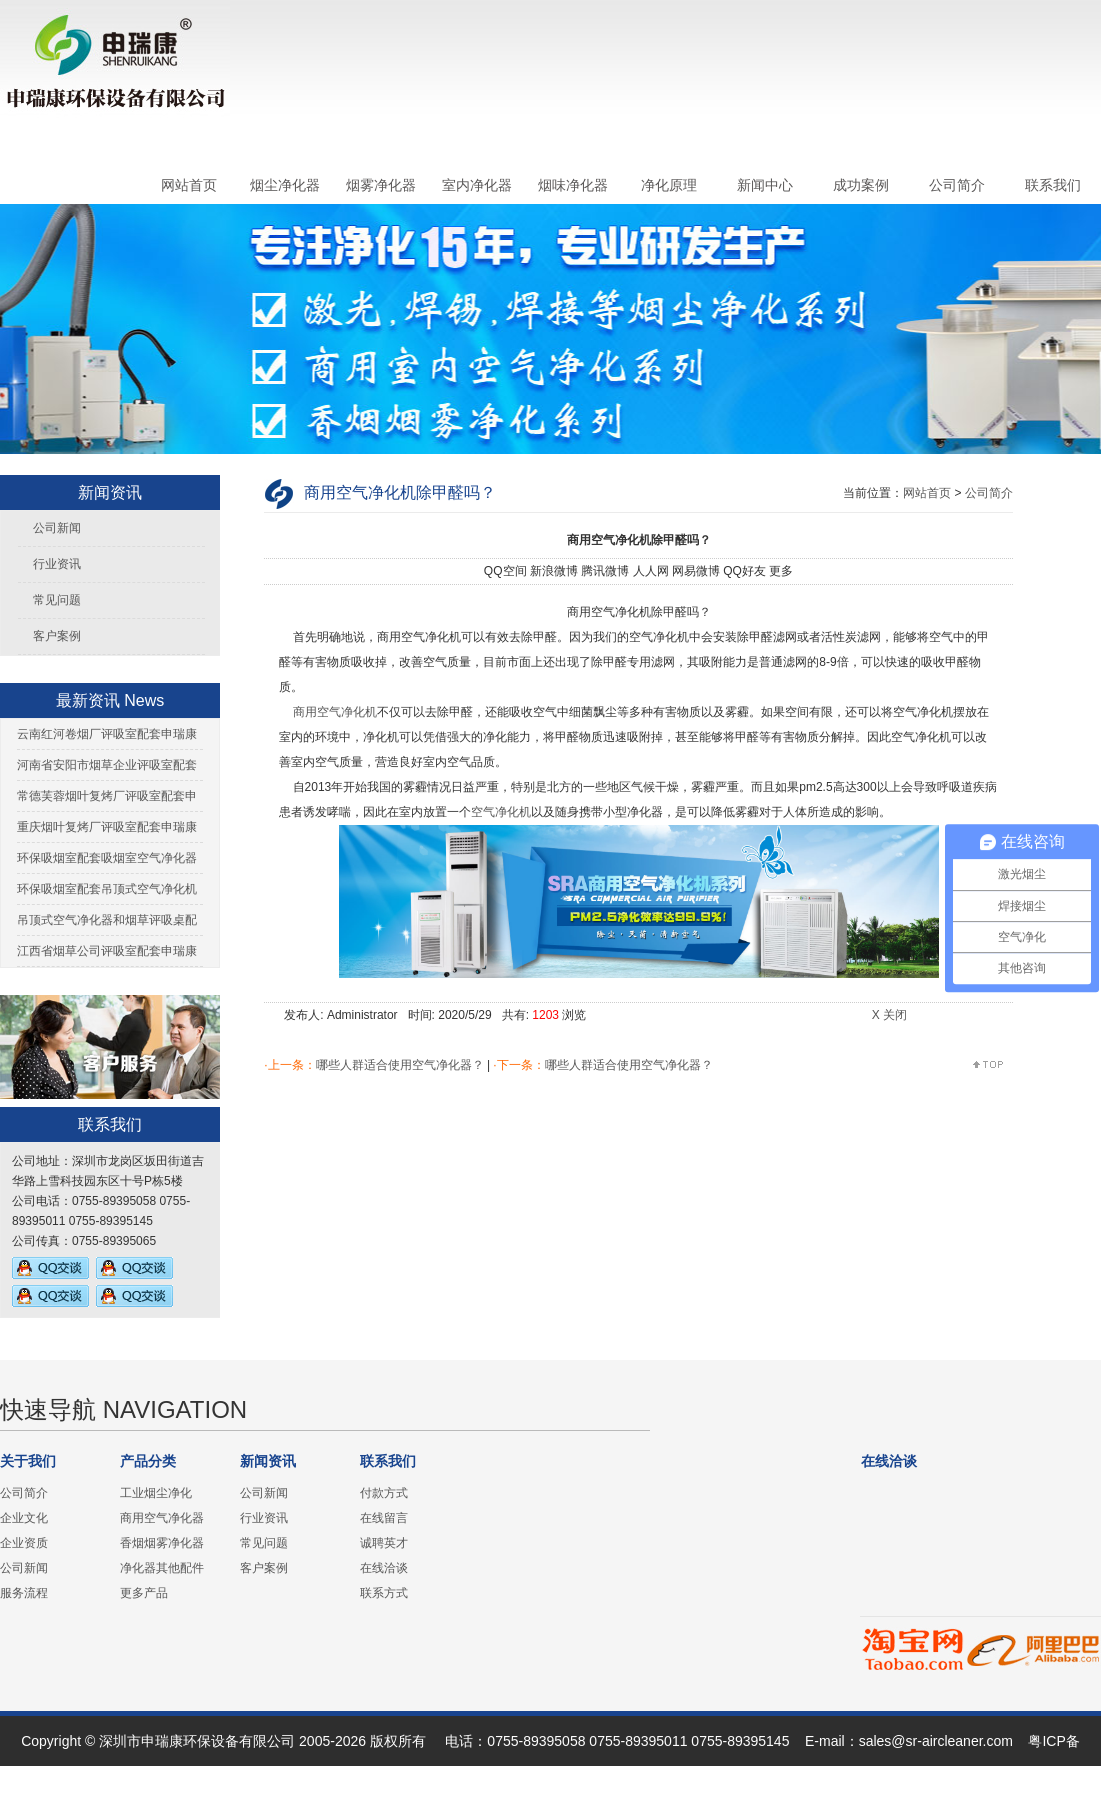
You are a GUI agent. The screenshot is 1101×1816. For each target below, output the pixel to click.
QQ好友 (744, 571)
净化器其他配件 (162, 1568)
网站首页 (189, 185)
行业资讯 (57, 564)
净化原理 (669, 185)
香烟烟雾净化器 (162, 1543)
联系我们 (1053, 185)
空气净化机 (501, 812)
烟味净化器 (573, 185)
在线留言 (384, 1518)
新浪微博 (554, 571)
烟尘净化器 (285, 185)
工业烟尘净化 (156, 1493)
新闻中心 (765, 185)
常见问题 (57, 600)
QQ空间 (505, 571)
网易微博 (696, 571)
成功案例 (861, 185)
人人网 (651, 571)
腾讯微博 (605, 571)
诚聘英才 (384, 1543)
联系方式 (384, 1593)
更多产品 (144, 1593)
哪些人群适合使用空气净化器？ (400, 1065)
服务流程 (24, 1593)
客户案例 (57, 636)
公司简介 (957, 185)
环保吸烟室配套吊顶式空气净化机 (107, 889)
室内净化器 (477, 185)
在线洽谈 (384, 1568)
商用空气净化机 (332, 712)
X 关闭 (889, 1015)
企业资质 (24, 1543)
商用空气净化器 (162, 1518)
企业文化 (24, 1518)
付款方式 (384, 1493)
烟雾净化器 (381, 185)
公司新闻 (57, 528)
